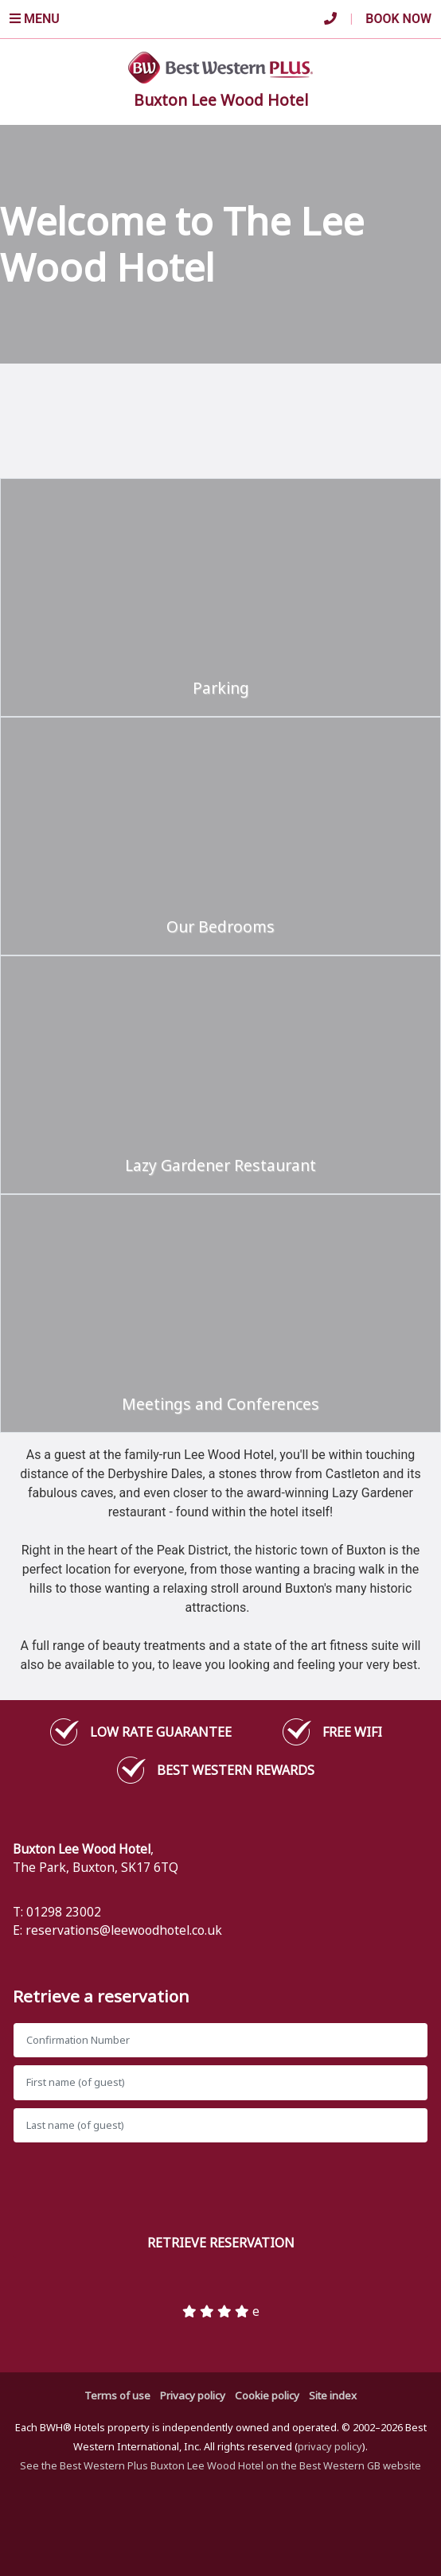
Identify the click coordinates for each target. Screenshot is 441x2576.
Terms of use (117, 2395)
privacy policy (330, 2446)
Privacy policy (192, 2395)
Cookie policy (267, 2395)
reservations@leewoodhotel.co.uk (123, 1930)
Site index (333, 2395)
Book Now (398, 18)
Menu (35, 18)
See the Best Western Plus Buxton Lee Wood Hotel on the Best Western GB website (220, 2465)
